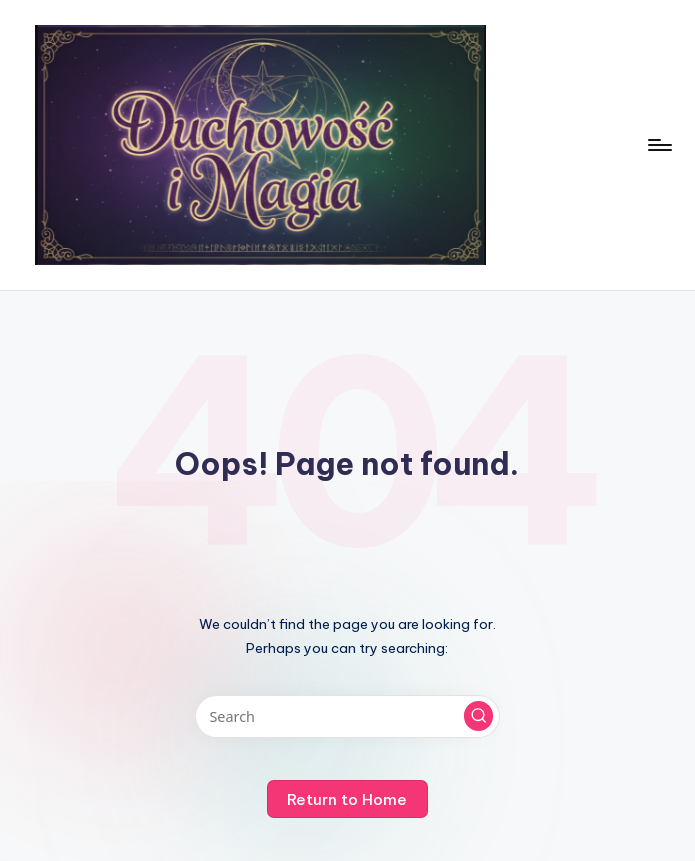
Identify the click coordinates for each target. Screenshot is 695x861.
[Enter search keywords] (347, 716)
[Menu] (658, 145)
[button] (479, 716)
